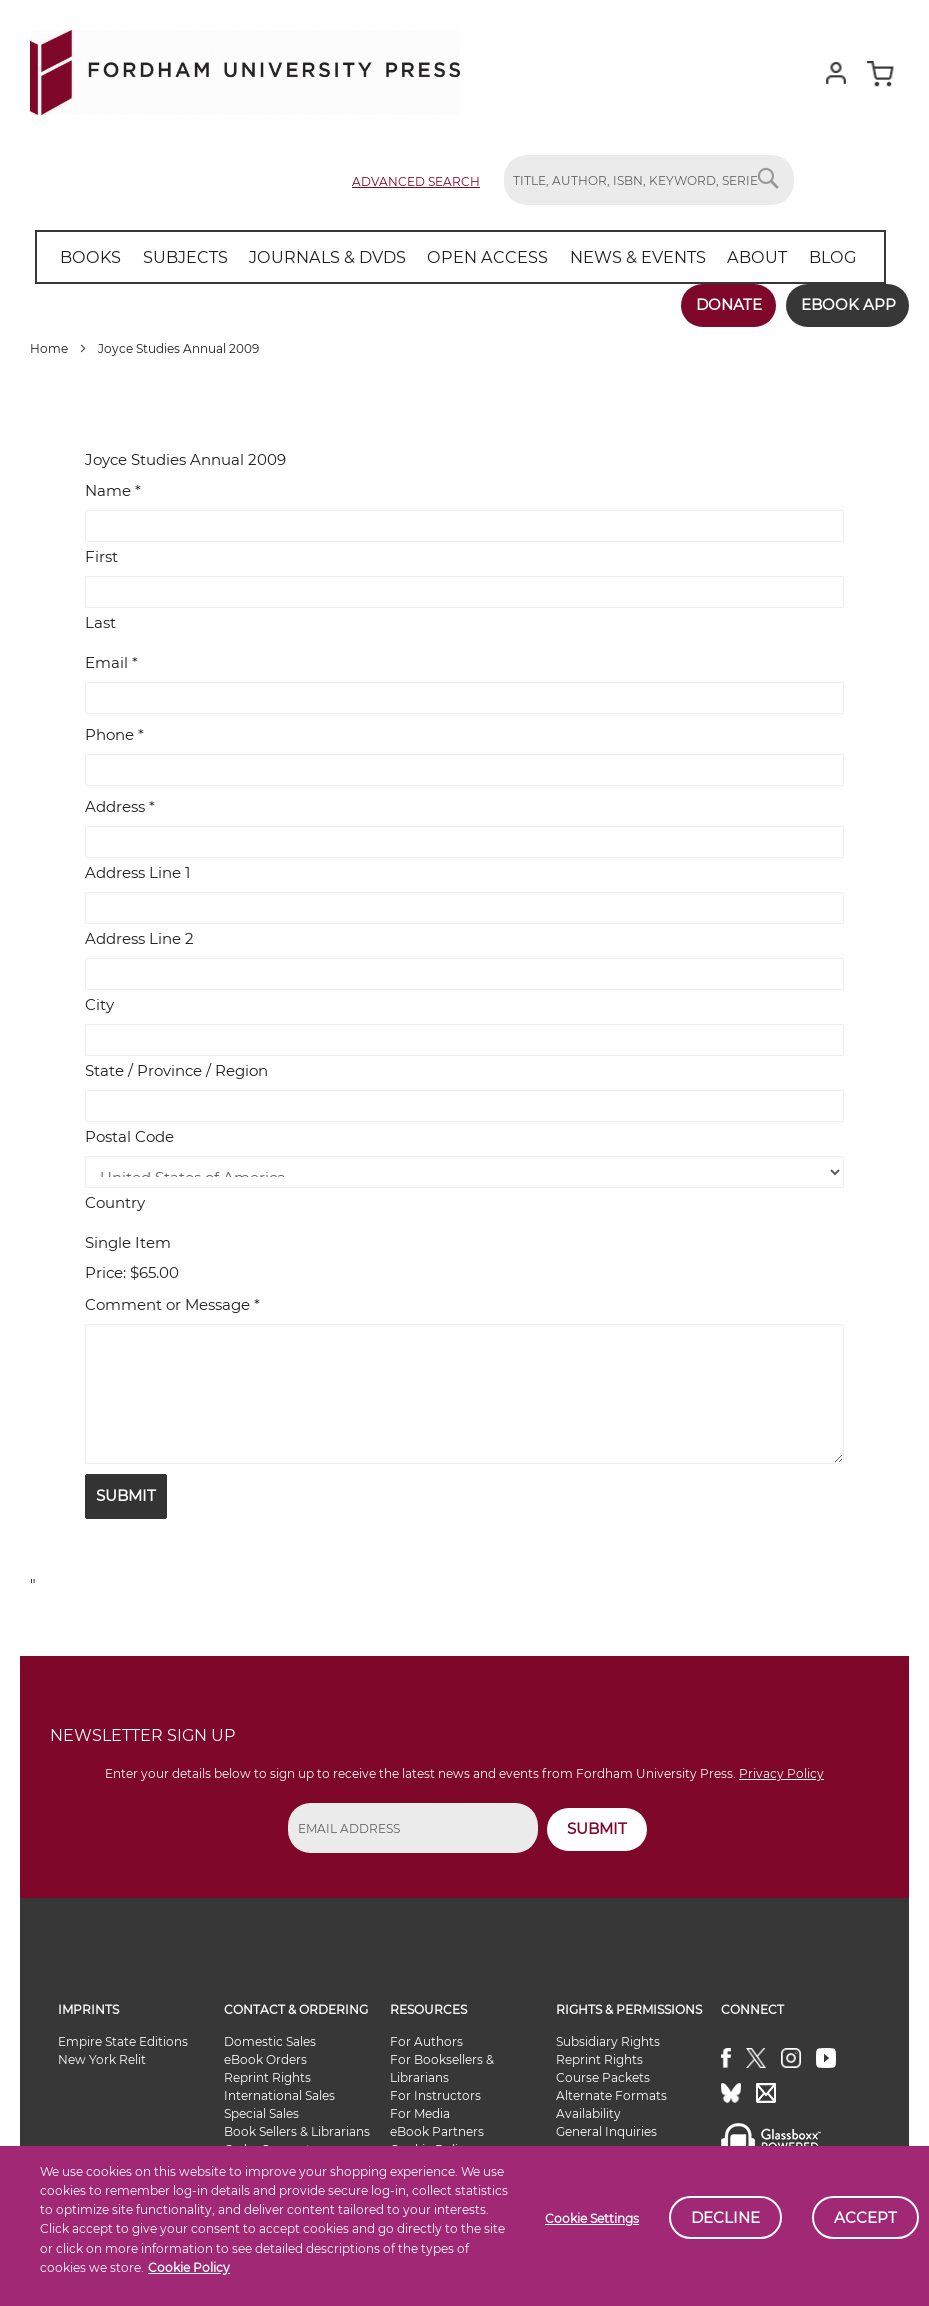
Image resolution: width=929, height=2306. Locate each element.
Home (50, 347)
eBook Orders (265, 2058)
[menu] (454, 257)
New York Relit (102, 2058)
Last (100, 621)
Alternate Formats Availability (611, 2103)
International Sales (279, 2094)
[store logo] (245, 68)
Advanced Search (416, 181)
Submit (126, 1494)
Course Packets (603, 2076)
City (99, 1003)
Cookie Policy (189, 2267)
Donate (726, 304)
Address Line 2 (139, 937)
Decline (725, 2217)
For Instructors (435, 2094)
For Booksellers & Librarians (442, 2067)
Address (120, 805)
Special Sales (261, 2112)
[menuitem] (89, 257)
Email (111, 661)
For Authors (426, 2040)
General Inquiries (606, 2130)
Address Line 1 (137, 871)
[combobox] (649, 180)
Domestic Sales (270, 2040)
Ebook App (846, 304)
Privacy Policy (781, 1773)
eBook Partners (437, 2130)
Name (113, 489)
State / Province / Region (176, 1069)
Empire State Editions (123, 2040)
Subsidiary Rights (608, 2040)
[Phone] (464, 769)
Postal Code (129, 1135)
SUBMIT (597, 1827)
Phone (114, 733)
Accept (865, 2217)
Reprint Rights (267, 2076)
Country (115, 1201)
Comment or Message (172, 1303)
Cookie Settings (592, 2218)
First (101, 555)
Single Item (128, 1241)
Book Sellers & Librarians (297, 2130)
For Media (420, 2112)
